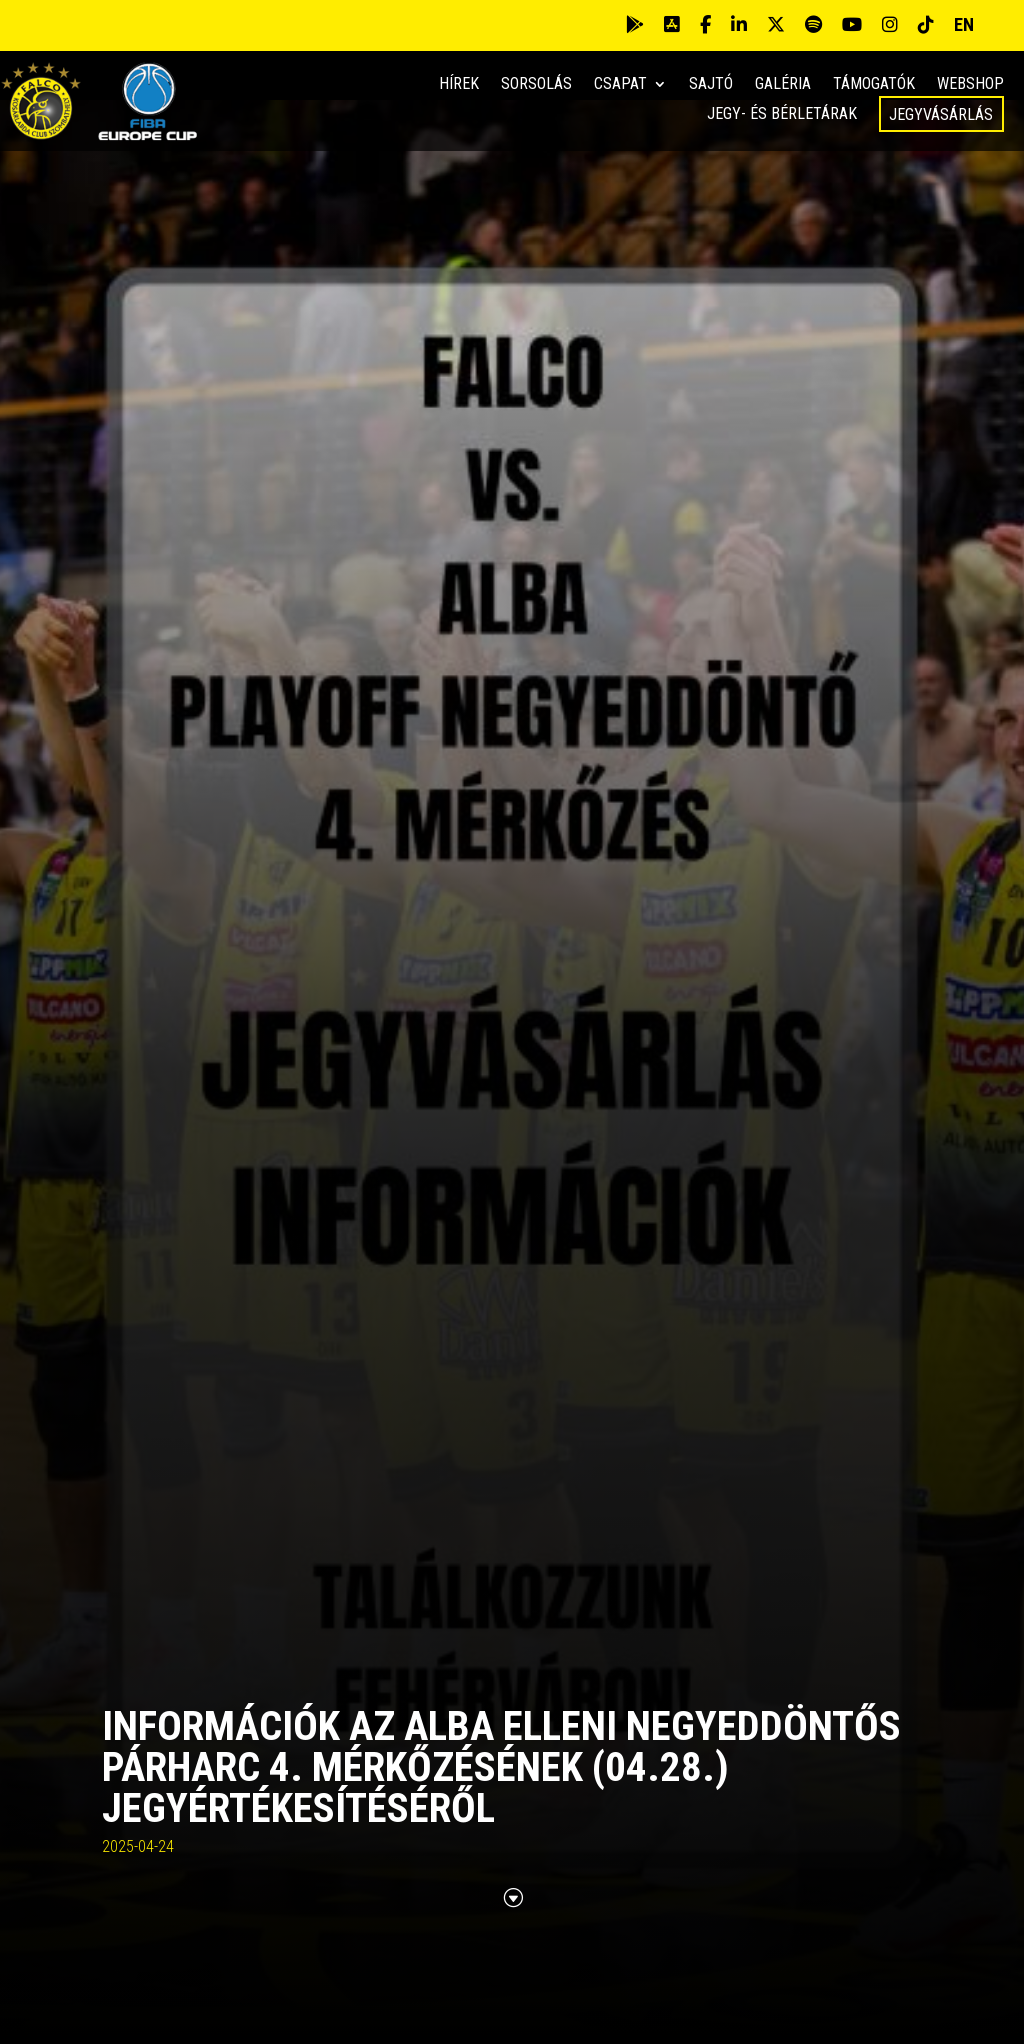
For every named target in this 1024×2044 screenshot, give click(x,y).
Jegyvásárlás (941, 114)
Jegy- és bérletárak (782, 115)
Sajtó (711, 85)
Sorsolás (536, 85)
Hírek (459, 85)
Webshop (970, 85)
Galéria (783, 85)
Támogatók (874, 85)
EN (964, 24)
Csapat (620, 85)
